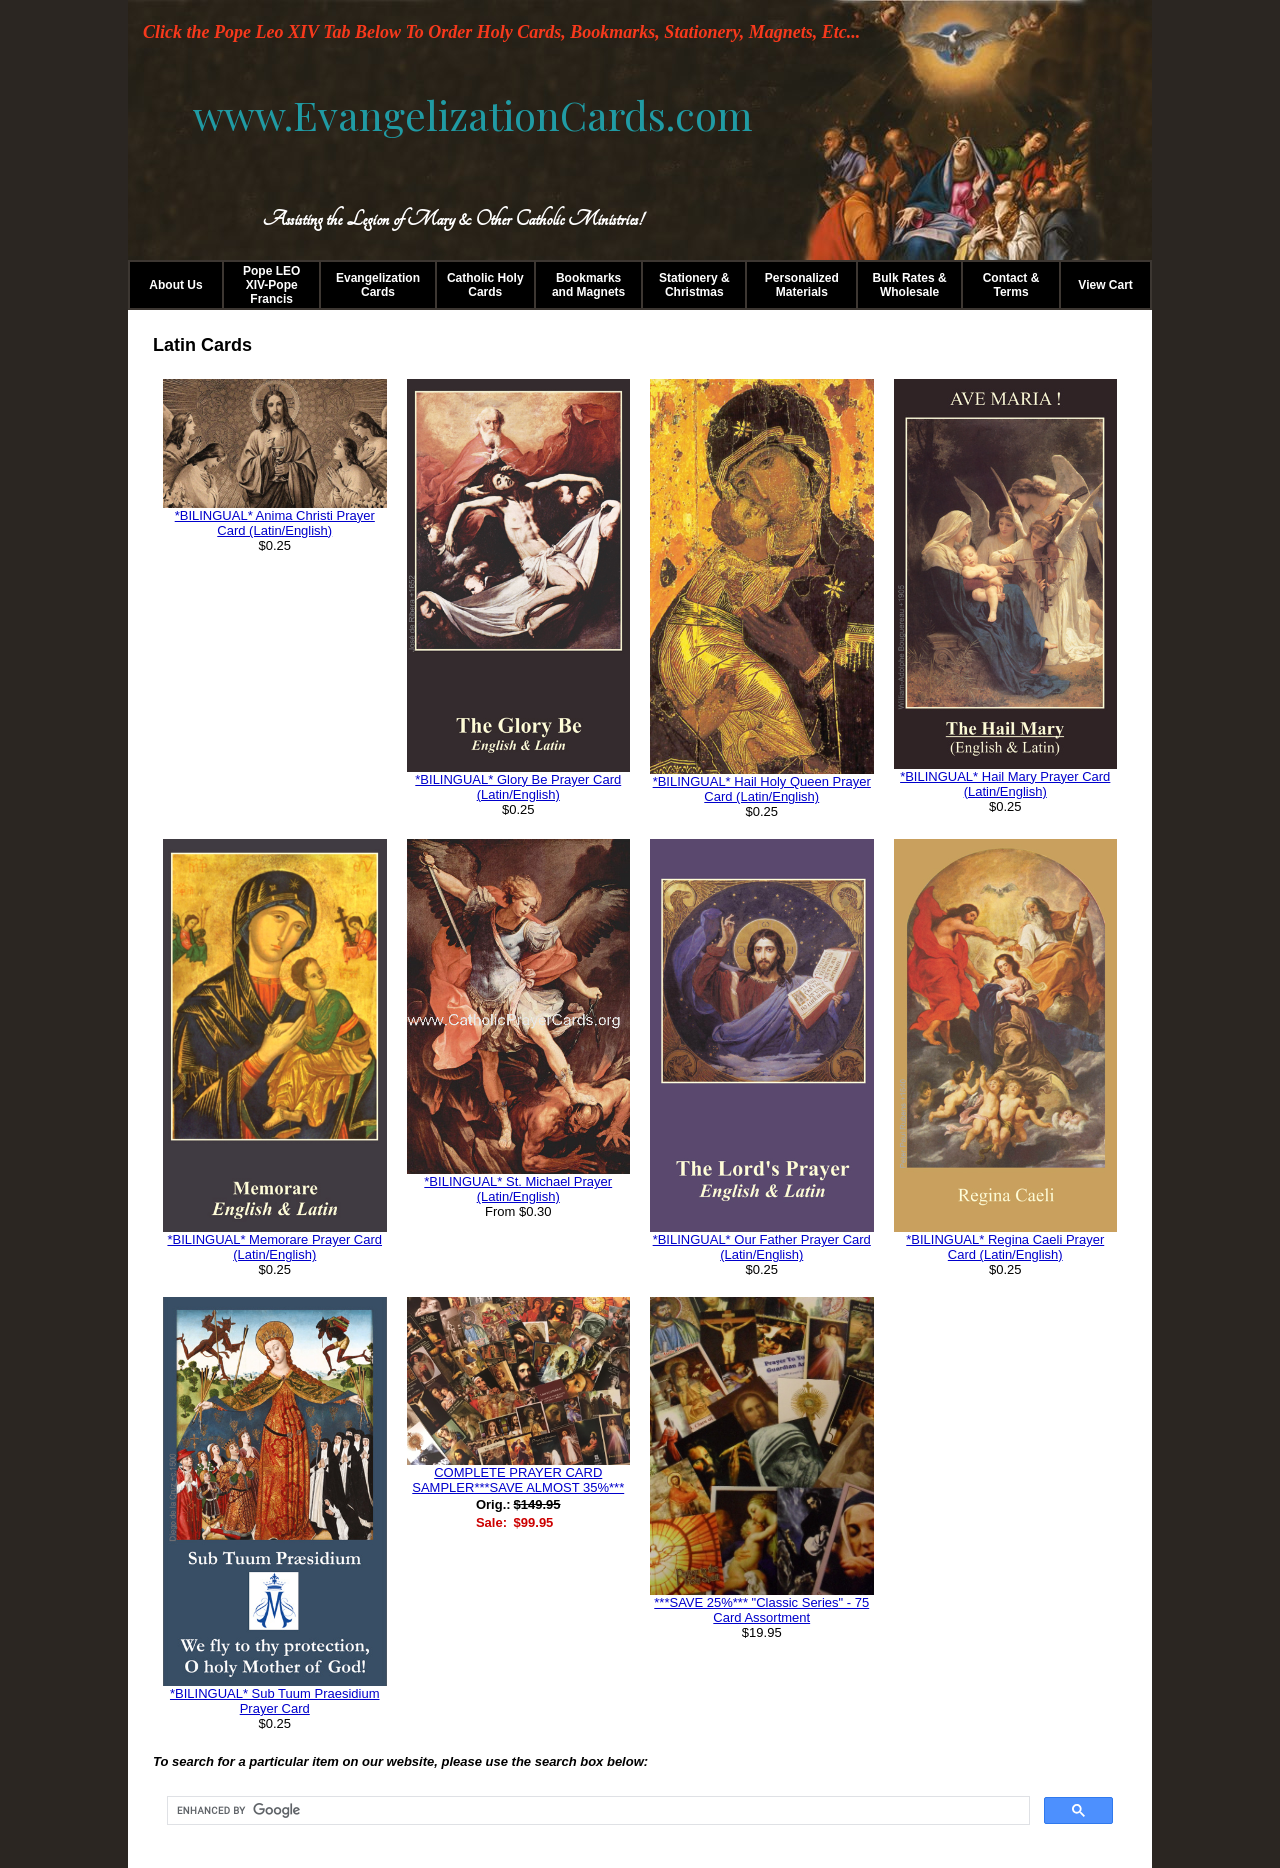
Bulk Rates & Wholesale (910, 285)
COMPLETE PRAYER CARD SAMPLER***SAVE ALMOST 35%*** (518, 1480)
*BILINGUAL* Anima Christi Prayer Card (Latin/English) (275, 523)
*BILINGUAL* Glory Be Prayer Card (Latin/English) (518, 787)
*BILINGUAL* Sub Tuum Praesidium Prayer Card (275, 1701)
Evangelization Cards (378, 285)
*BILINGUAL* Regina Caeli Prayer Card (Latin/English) (1005, 1247)
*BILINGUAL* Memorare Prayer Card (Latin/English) (274, 1247)
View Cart (1105, 285)
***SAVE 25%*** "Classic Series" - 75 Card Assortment (761, 1610)
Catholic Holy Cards (485, 285)
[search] (596, 1811)
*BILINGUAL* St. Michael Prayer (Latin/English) (518, 1189)
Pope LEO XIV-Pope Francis (271, 285)
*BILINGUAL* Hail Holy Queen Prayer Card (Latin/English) (762, 789)
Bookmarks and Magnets (588, 285)
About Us (175, 285)
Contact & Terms (1011, 285)
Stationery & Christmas (694, 285)
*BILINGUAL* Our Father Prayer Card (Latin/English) (762, 1247)
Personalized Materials (802, 285)
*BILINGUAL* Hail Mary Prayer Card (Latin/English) (1005, 784)
